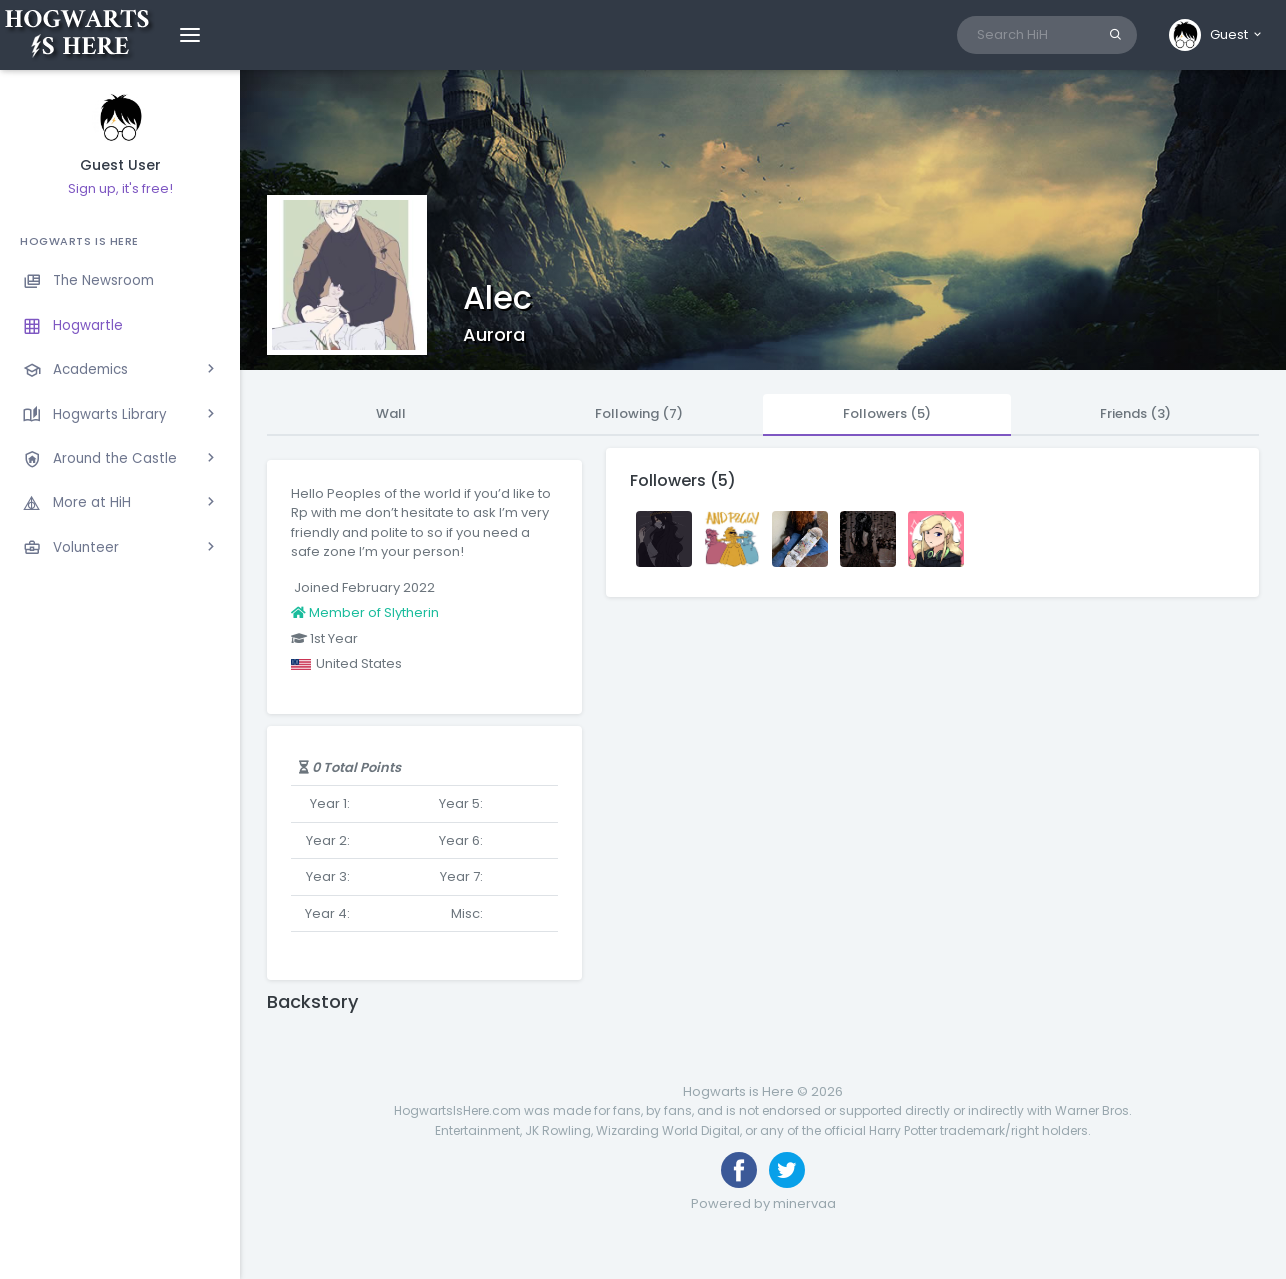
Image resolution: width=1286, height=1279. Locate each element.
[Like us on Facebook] (739, 1170)
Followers (887, 413)
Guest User (120, 165)
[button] (1216, 35)
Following (639, 413)
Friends (1135, 413)
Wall (391, 413)
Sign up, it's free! (120, 188)
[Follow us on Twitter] (787, 1170)
